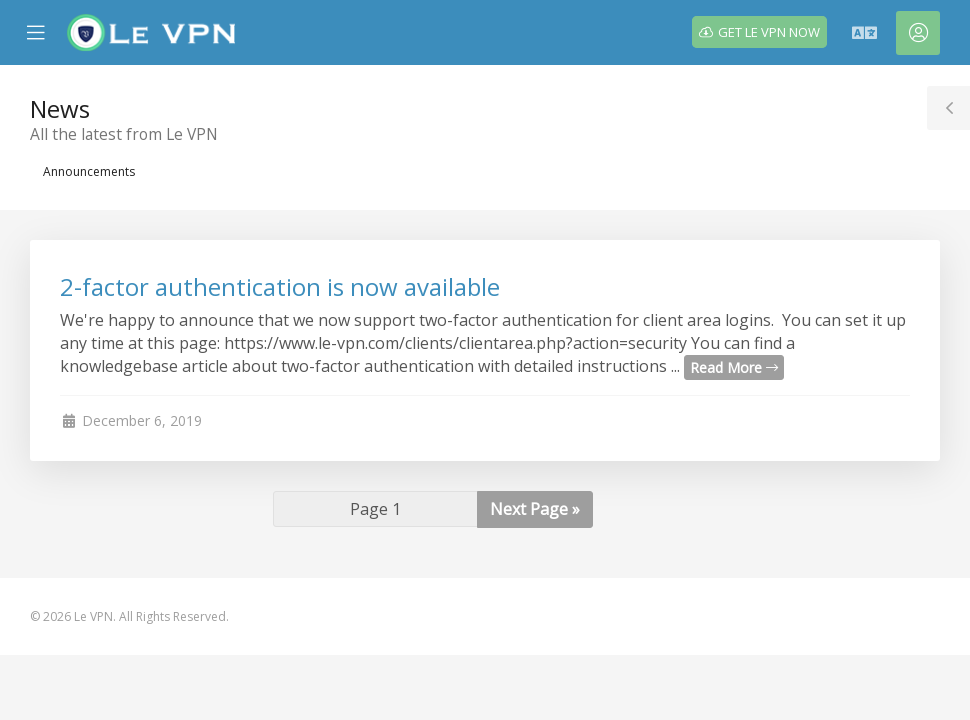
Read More (734, 367)
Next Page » (535, 509)
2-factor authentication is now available (280, 286)
